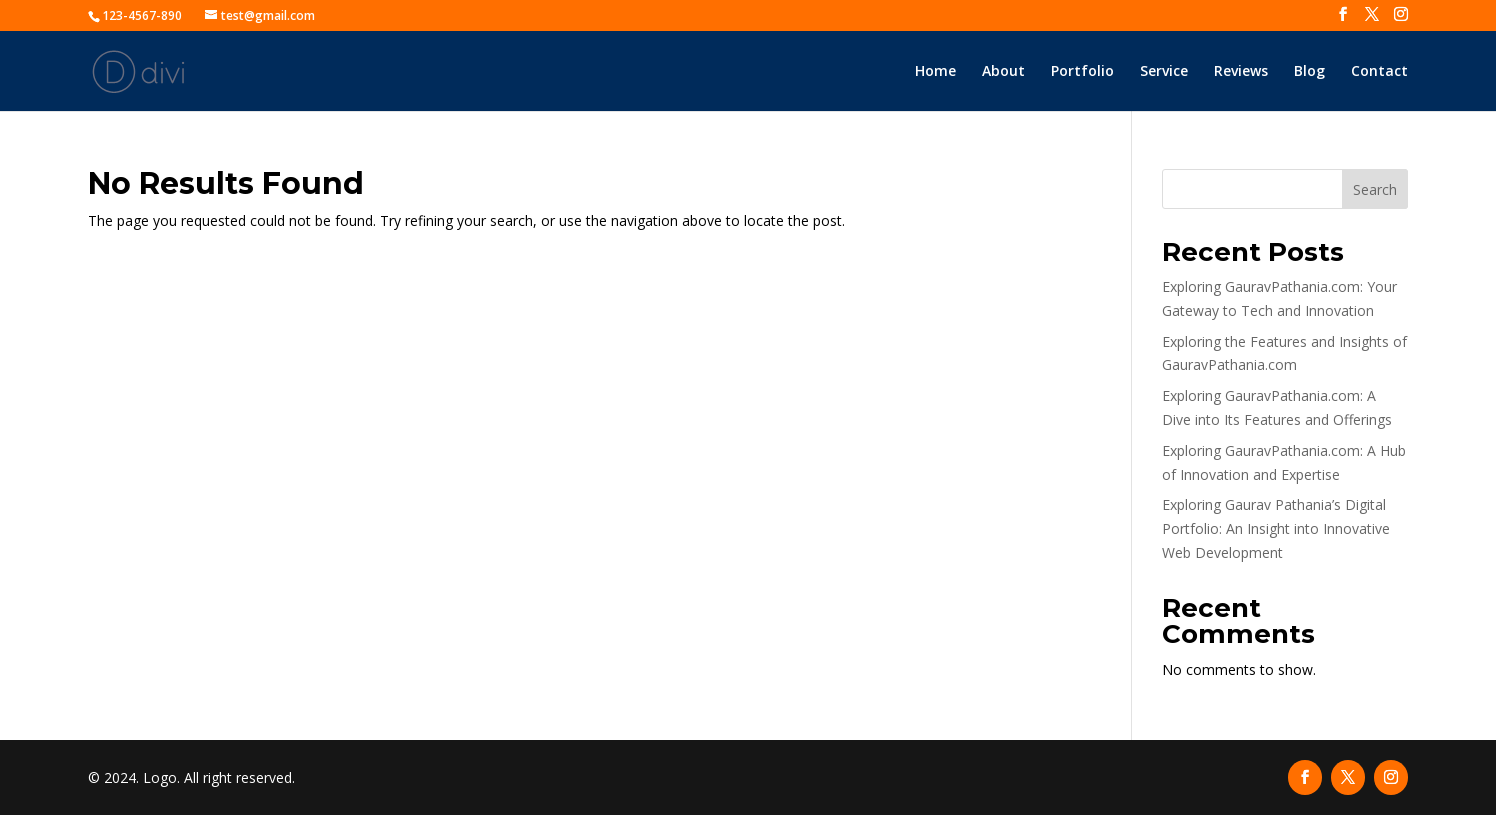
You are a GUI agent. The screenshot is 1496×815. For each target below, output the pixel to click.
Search (1375, 189)
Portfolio (1082, 72)
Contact (1379, 72)
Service (1164, 72)
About (1003, 72)
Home (935, 72)
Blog (1309, 72)
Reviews (1241, 72)
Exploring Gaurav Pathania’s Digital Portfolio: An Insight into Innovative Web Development (1276, 528)
